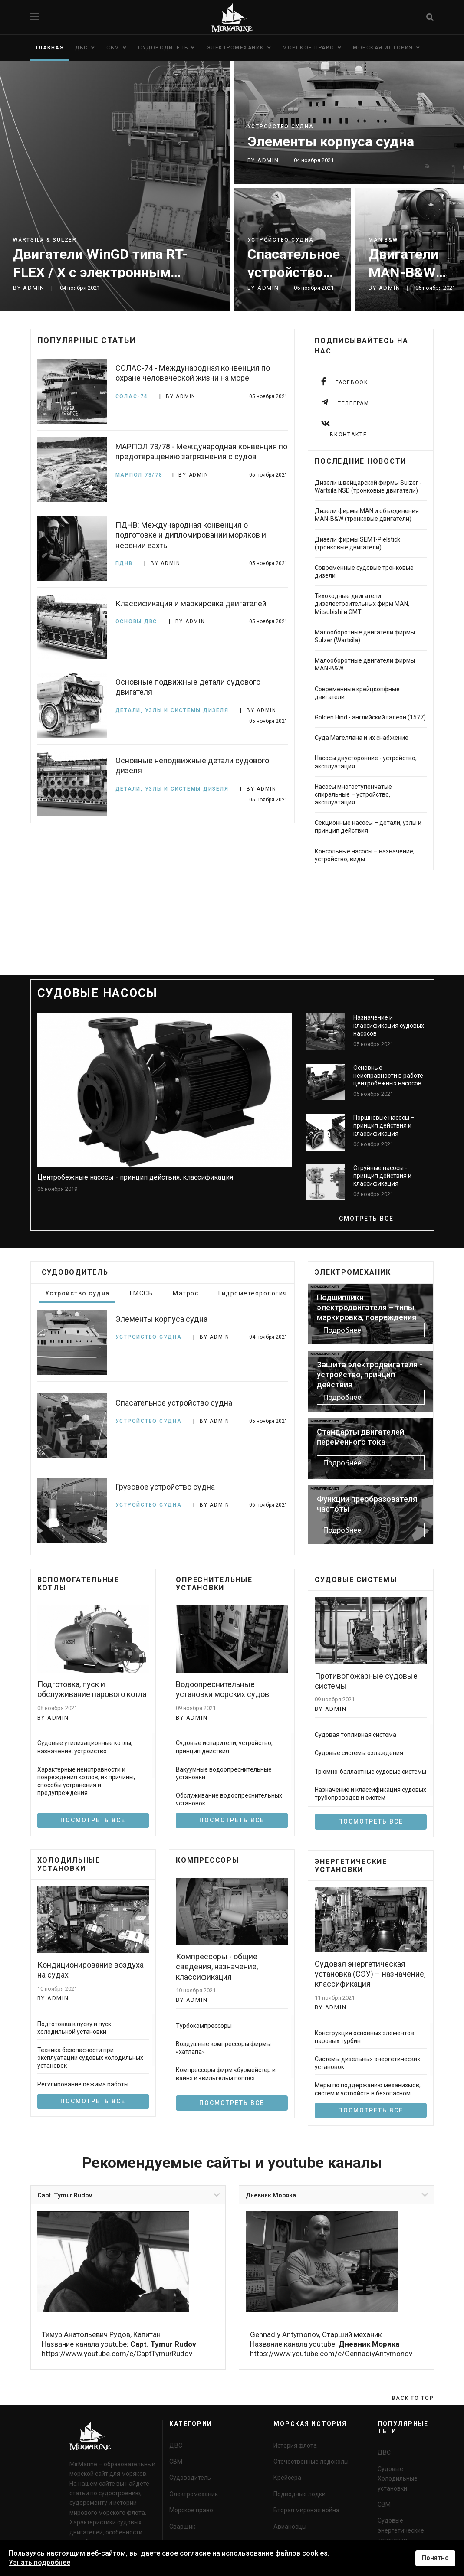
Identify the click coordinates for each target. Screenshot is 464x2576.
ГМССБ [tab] (141, 1293)
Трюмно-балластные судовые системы (370, 1771)
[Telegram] (345, 402)
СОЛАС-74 (132, 396)
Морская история (383, 48)
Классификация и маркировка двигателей (191, 603)
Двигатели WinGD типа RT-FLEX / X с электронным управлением (100, 272)
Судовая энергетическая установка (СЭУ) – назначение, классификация (370, 1974)
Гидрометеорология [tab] (252, 1293)
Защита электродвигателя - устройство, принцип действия (369, 1374)
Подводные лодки (299, 2494)
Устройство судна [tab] (77, 1293)
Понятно (435, 2558)
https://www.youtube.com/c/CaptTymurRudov (117, 2353)
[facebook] (344, 381)
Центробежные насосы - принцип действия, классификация (135, 1177)
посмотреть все (231, 1820)
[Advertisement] (232, 938)
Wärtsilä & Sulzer (45, 240)
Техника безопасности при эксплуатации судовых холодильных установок (90, 2057)
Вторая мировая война (306, 2510)
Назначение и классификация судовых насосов (388, 1025)
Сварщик (182, 2526)
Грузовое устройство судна (165, 1486)
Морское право (309, 48)
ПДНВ (125, 563)
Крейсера (287, 2477)
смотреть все (366, 1218)
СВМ (113, 48)
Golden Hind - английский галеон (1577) (370, 717)
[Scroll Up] (413, 2398)
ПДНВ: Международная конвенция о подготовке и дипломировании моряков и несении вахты (190, 535)
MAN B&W (383, 240)
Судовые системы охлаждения (359, 1752)
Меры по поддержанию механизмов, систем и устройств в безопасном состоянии (368, 2093)
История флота (295, 2445)
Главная (50, 48)
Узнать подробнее (39, 2562)
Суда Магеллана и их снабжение (361, 737)
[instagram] (346, 428)
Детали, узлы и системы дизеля (173, 710)
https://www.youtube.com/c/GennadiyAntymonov (331, 2353)
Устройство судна (280, 127)
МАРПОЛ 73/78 (139, 475)
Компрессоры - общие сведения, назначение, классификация (217, 1966)
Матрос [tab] (185, 1293)
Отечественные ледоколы (311, 2461)
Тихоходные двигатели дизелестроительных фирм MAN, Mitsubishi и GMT (362, 603)
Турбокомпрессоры (204, 2025)
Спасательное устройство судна (293, 272)
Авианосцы (289, 2526)
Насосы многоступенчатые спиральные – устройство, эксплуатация (353, 794)
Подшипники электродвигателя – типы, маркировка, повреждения (366, 1307)
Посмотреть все (92, 1820)
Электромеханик (235, 48)
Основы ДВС (137, 621)
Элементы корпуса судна (330, 141)
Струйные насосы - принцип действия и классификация (382, 1175)
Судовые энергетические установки (401, 2530)
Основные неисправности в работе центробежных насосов (388, 1075)
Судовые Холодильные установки (398, 2478)
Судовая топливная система (355, 1734)
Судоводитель (163, 48)
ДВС (81, 48)
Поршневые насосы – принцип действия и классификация (384, 1125)
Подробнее (342, 1330)
